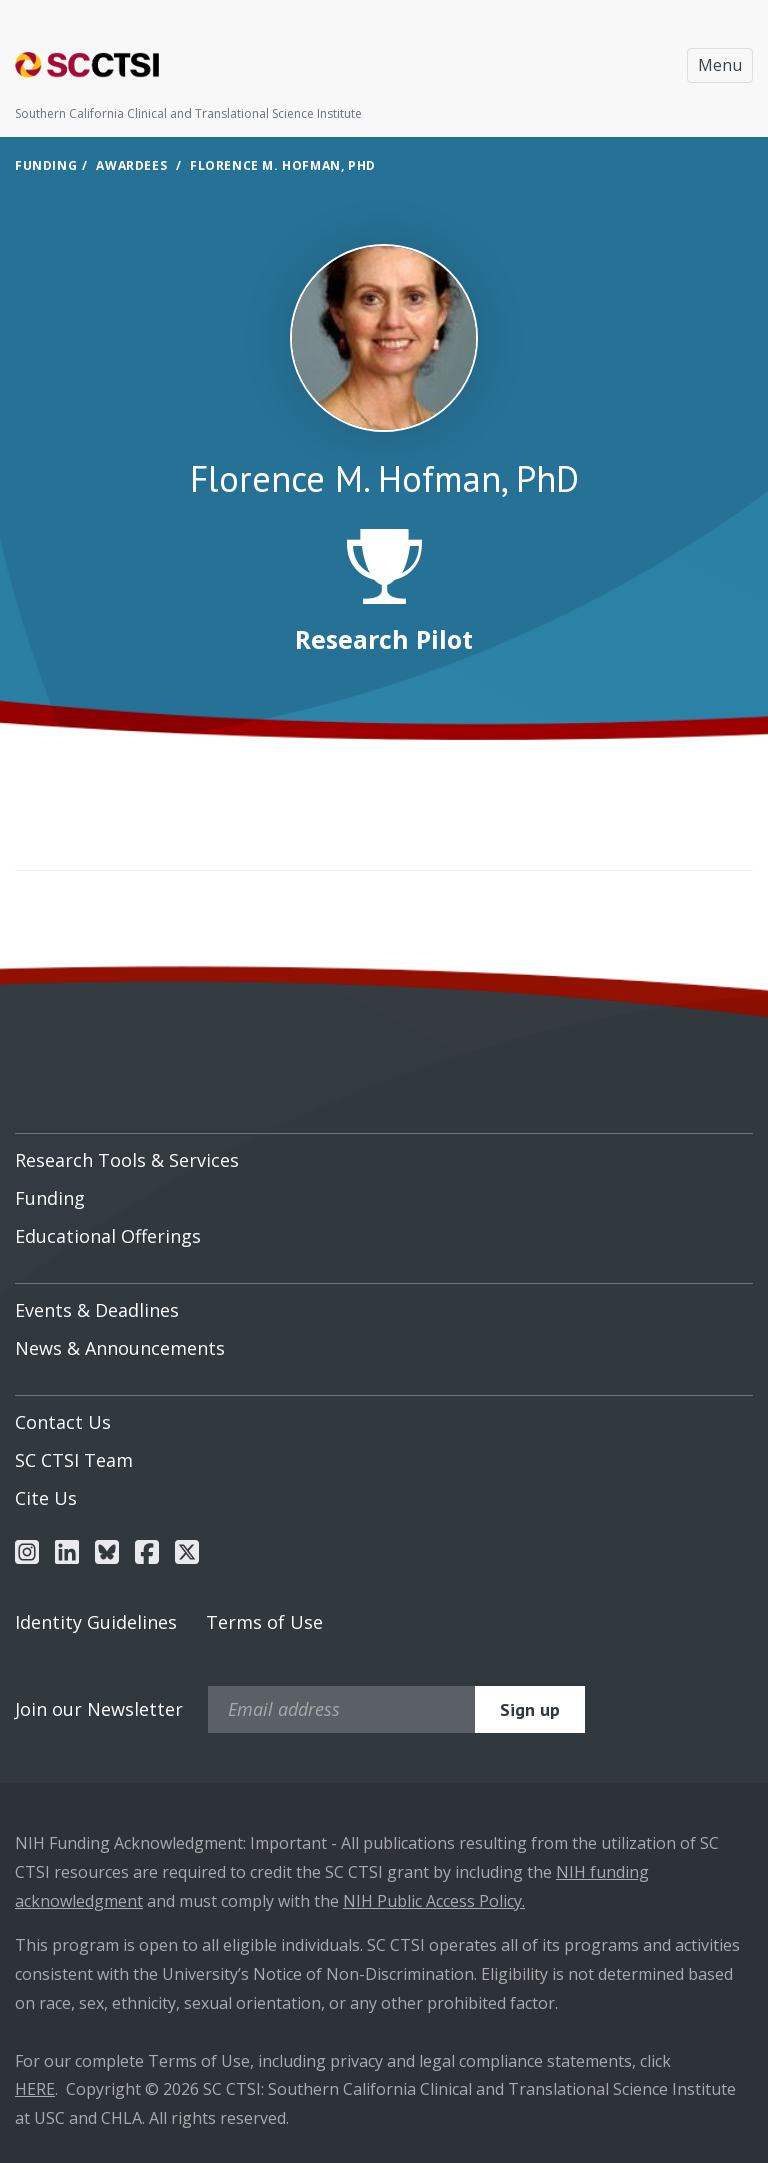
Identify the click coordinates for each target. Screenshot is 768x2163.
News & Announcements (120, 1348)
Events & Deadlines (97, 1310)
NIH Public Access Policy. (434, 1901)
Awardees (131, 165)
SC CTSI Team (74, 1460)
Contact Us (63, 1422)
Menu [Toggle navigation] (720, 65)
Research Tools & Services (127, 1160)
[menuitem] (384, 1153)
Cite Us (46, 1498)
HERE (35, 2089)
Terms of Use (264, 1622)
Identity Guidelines (96, 1622)
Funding (46, 165)
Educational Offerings (108, 1236)
